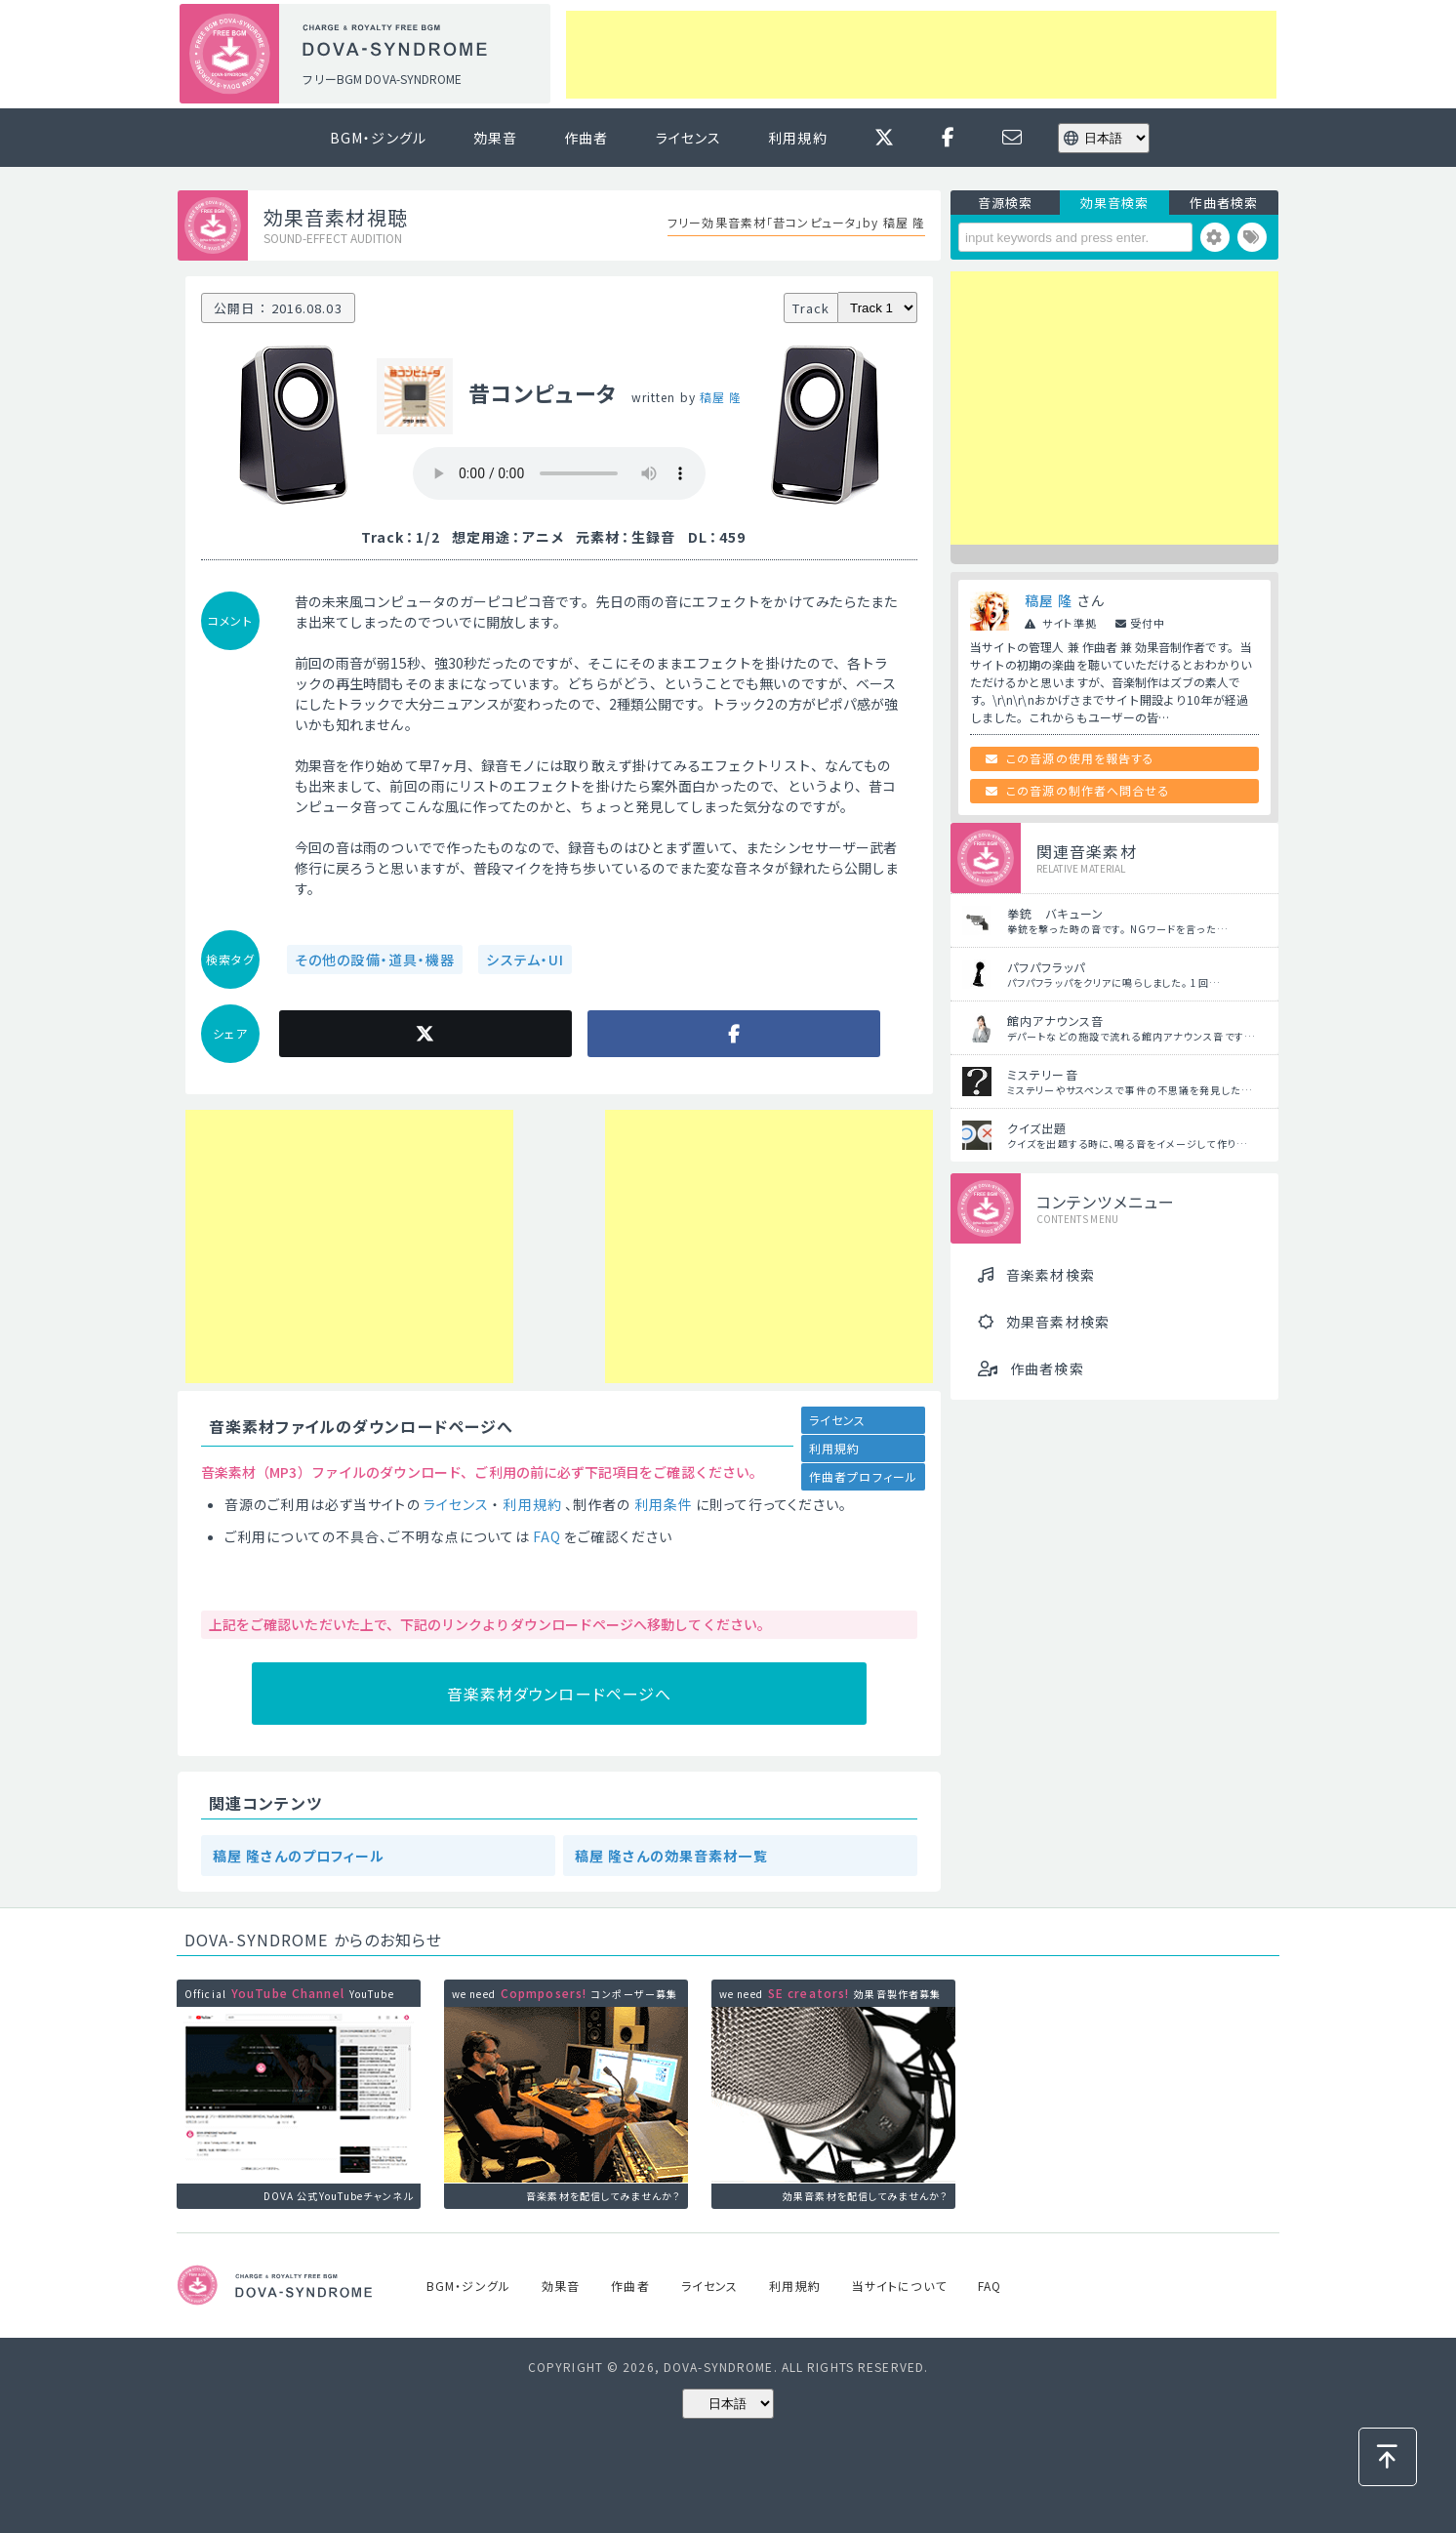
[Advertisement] (921, 55)
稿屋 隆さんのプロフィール (299, 1855)
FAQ (547, 1536)
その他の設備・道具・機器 (375, 959)
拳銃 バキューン (1055, 913)
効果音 (495, 137)
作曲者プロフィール (863, 1476)
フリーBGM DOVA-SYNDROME (382, 78)
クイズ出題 (1037, 1128)
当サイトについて (899, 2285)
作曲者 (586, 137)
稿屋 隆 (721, 396)
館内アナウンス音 (1055, 1020)
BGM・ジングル (378, 137)
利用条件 (663, 1504)
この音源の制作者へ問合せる (1088, 790)
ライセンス (689, 137)
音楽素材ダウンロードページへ (559, 1693)
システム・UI (525, 959)
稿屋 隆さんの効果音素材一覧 (671, 1855)
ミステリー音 (1042, 1074)
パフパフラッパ (1046, 967)
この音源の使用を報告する (1080, 758)
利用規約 (797, 137)
